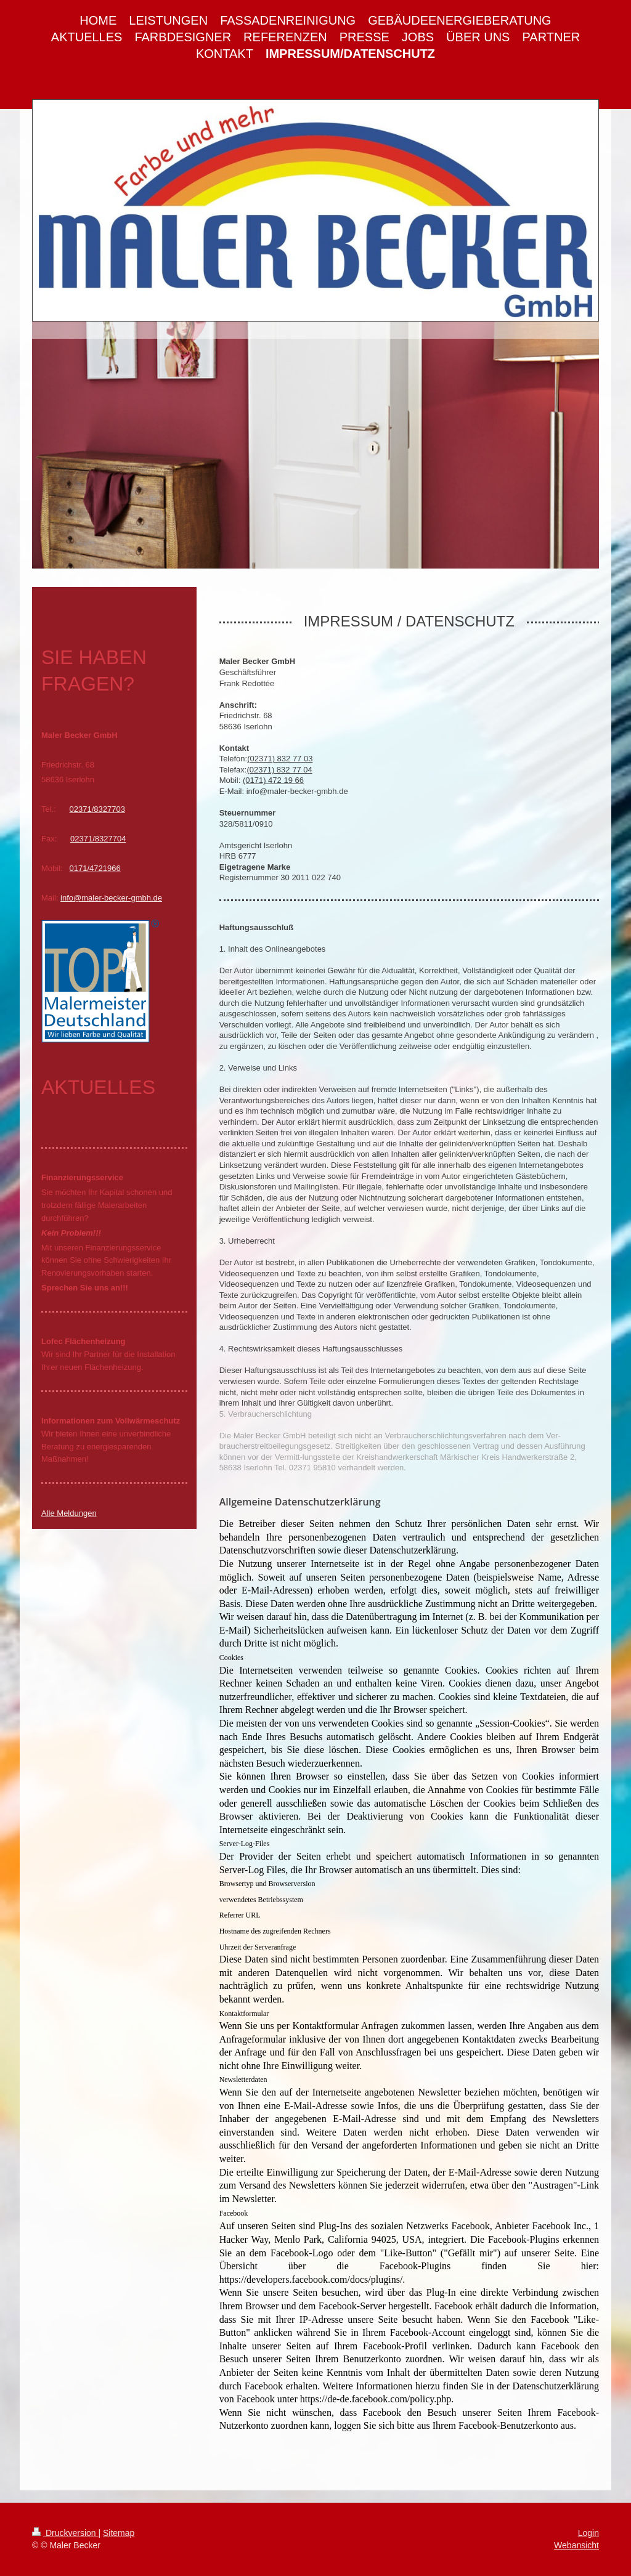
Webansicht (576, 2545)
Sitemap (118, 2533)
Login (588, 2533)
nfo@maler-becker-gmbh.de (112, 897)
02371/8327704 (98, 838)
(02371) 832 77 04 (279, 769)
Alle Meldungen (69, 1513)
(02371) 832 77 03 (279, 758)
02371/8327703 (97, 809)
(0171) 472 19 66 (273, 780)
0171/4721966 (95, 868)
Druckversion (65, 2533)
